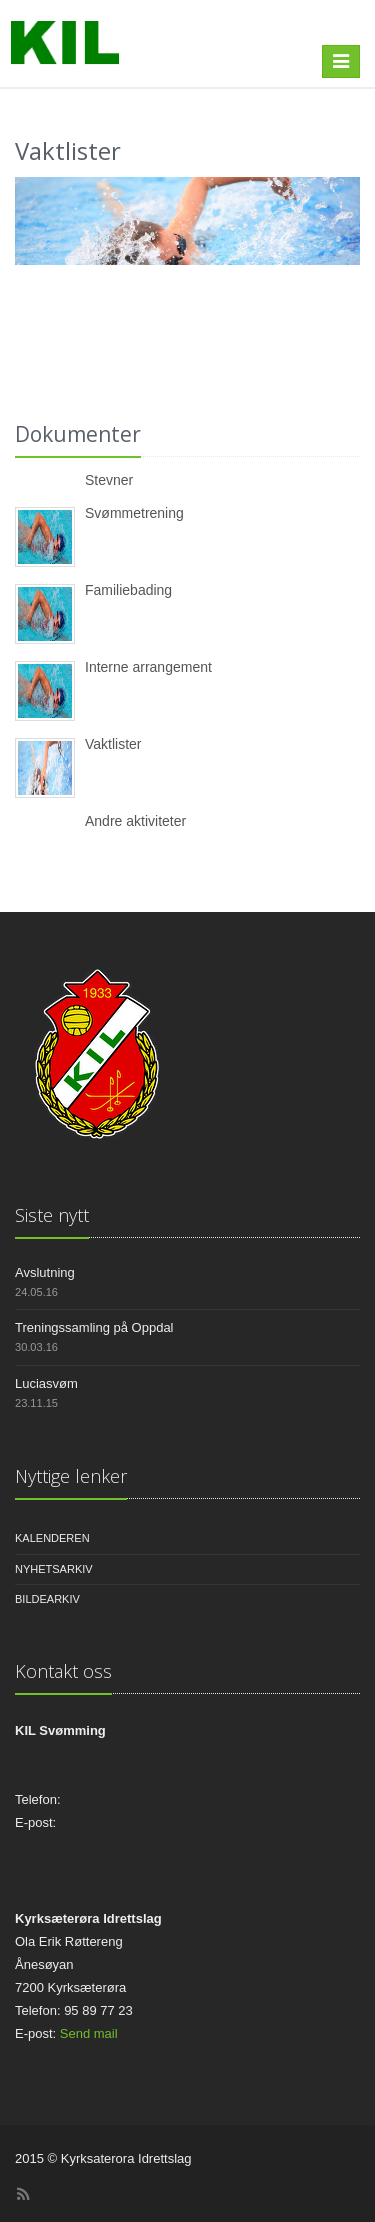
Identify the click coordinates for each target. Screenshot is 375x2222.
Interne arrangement (148, 667)
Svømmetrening (134, 513)
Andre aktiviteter (135, 821)
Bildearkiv (47, 1599)
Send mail (89, 2033)
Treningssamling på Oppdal (94, 1327)
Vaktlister (113, 744)
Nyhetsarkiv (54, 1569)
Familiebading (128, 590)
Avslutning (45, 1272)
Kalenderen (52, 1538)
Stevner (109, 480)
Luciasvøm (46, 1383)
